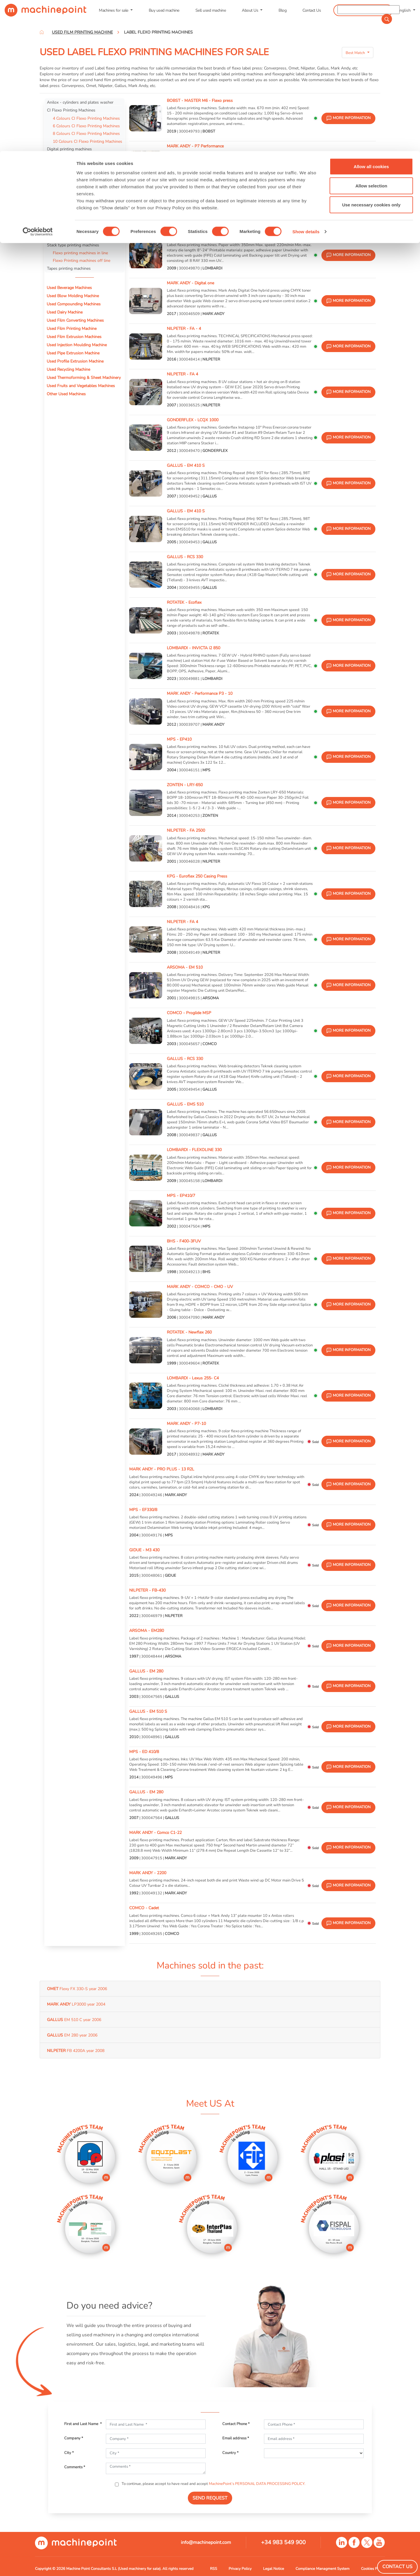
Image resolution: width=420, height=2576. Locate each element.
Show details (306, 80)
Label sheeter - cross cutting (73, 189)
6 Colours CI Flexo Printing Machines (86, 126)
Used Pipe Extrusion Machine (73, 353)
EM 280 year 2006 (72, 2035)
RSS (213, 2568)
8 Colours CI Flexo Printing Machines (86, 133)
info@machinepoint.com (206, 2542)
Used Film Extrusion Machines (74, 337)
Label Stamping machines (70, 197)
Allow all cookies (371, 15)
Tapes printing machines (69, 268)
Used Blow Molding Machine (73, 296)
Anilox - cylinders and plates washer (80, 102)
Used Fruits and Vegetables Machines (81, 386)
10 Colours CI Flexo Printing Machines (87, 141)
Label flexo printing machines (74, 157)
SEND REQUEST (210, 2498)
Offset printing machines (69, 173)
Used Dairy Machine (65, 312)
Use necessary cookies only (371, 53)
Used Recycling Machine (68, 369)
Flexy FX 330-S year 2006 (77, 1989)
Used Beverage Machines (69, 287)
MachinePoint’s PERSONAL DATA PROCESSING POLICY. (257, 2483)
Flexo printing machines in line (80, 253)
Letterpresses (59, 213)
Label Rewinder (61, 205)
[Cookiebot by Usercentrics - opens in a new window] (37, 80)
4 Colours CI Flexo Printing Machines (86, 118)
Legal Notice (273, 2568)
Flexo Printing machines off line (81, 260)
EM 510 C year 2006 (74, 2019)
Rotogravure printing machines (75, 237)
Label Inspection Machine (70, 165)
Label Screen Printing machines (75, 181)
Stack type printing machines (73, 245)
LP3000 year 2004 (76, 2004)
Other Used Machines (66, 394)
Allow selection (371, 34)
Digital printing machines (69, 149)
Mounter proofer (62, 221)
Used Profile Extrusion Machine (75, 361)
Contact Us (397, 2566)
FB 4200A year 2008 (75, 2050)
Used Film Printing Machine (72, 328)
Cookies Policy (373, 2568)
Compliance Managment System (322, 2568)
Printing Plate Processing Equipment (80, 229)
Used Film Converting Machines (75, 320)
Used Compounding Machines (74, 304)
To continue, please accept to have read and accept (213, 2483)
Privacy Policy (240, 2568)
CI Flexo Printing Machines (71, 110)
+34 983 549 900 (283, 2542)
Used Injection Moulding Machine (77, 345)
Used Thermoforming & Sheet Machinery (84, 377)
